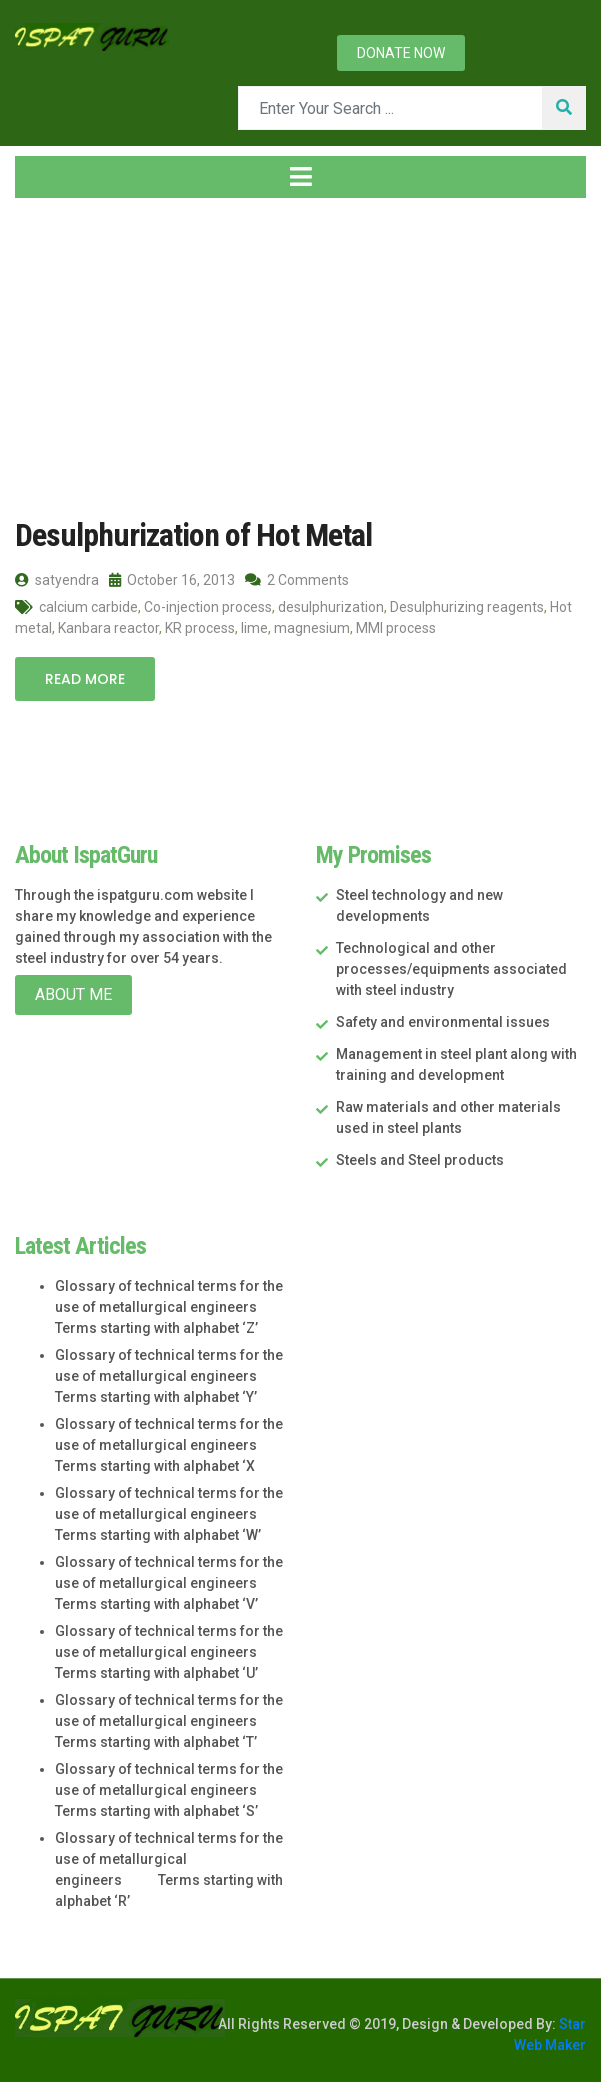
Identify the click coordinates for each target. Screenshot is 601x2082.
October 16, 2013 (172, 580)
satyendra (57, 580)
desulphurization (331, 607)
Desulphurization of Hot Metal (193, 535)
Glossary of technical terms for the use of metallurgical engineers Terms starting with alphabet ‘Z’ (169, 1307)
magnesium (312, 628)
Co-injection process (208, 607)
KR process (200, 628)
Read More (85, 679)
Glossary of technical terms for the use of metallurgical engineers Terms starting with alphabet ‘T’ (169, 1721)
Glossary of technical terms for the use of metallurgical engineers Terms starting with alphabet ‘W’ (169, 1514)
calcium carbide (88, 607)
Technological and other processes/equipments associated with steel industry (451, 969)
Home (49, 357)
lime (254, 628)
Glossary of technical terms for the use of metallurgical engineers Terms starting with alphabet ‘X (169, 1445)
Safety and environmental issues (443, 1022)
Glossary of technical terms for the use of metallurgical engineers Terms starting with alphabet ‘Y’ (169, 1376)
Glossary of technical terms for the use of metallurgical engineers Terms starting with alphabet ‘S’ (169, 1790)
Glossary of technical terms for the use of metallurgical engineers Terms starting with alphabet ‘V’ (169, 1583)
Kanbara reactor (108, 628)
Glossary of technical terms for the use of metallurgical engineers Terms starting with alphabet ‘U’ (169, 1652)
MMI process (396, 628)
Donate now (401, 53)
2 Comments (297, 580)
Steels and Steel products (420, 1160)
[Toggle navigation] (300, 177)
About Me (73, 994)
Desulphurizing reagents (467, 607)
